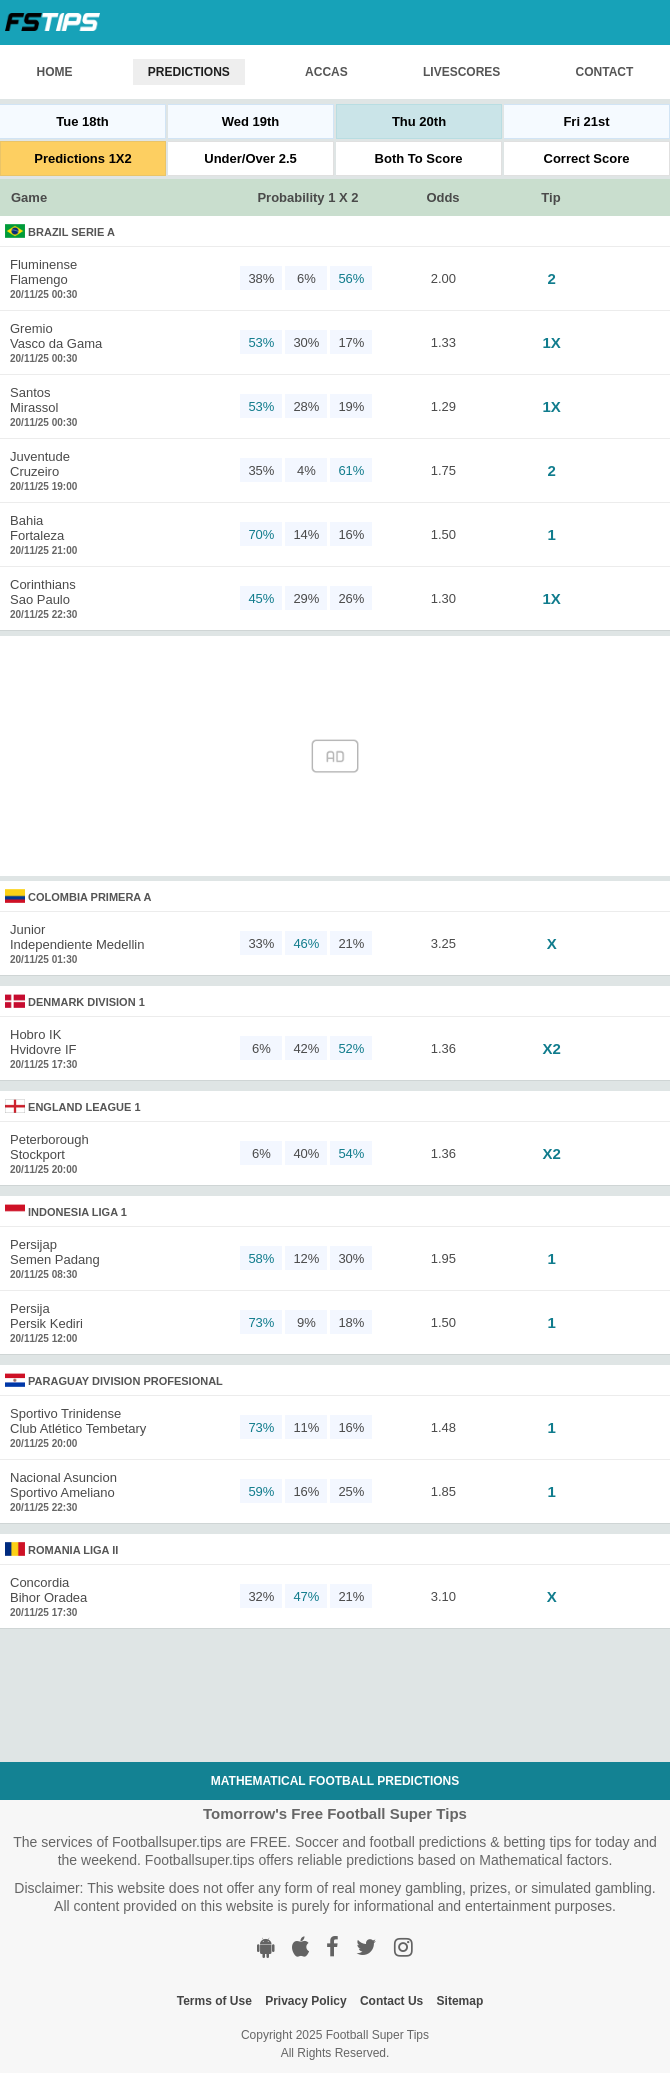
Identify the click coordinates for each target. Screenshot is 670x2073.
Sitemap (460, 2001)
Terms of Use (214, 2001)
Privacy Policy (305, 2001)
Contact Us (391, 2001)
